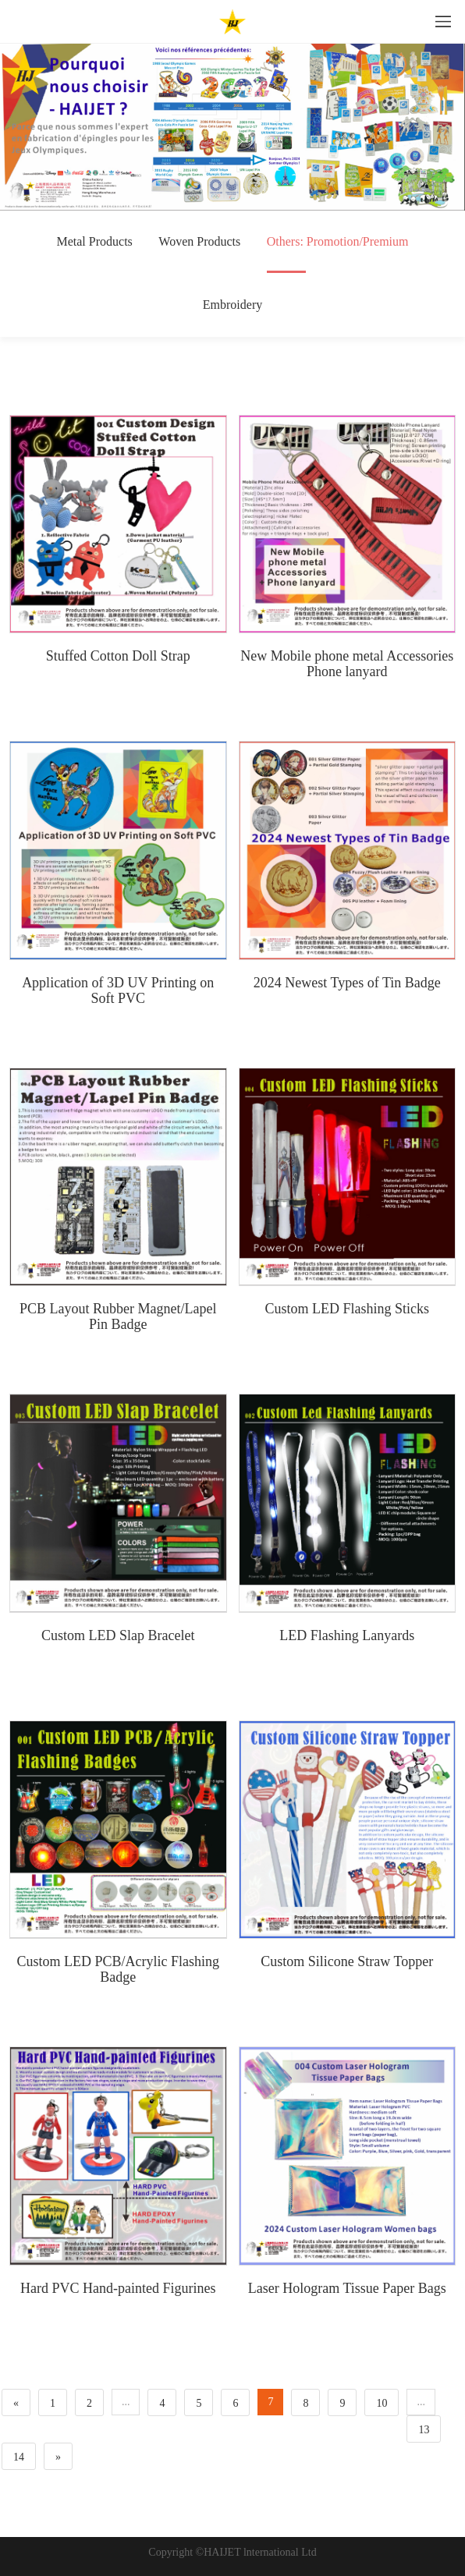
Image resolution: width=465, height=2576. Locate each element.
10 (381, 2403)
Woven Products (199, 241)
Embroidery (232, 304)
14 (18, 2457)
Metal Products (94, 241)
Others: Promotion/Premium (338, 254)
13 (423, 2430)
